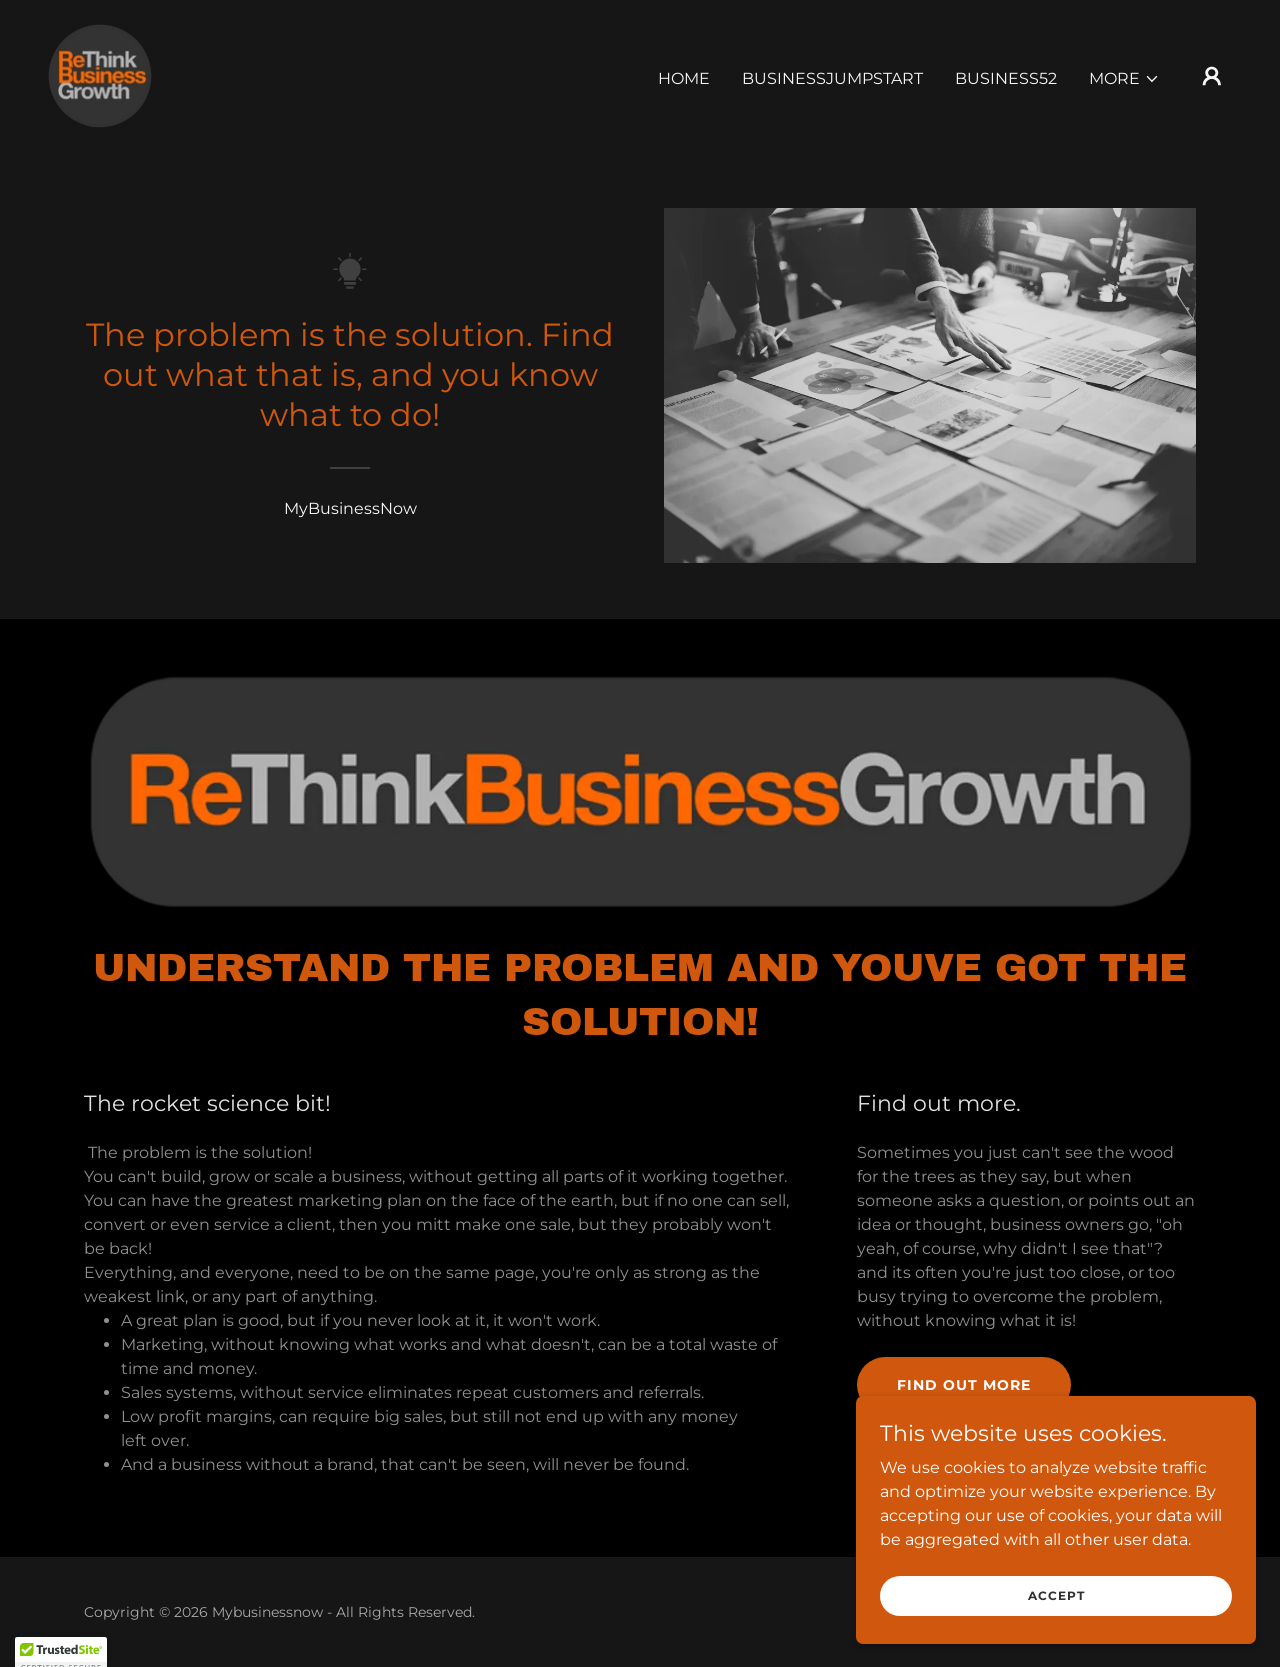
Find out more (964, 1385)
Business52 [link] (1006, 78)
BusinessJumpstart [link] (832, 78)
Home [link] (684, 78)
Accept (1056, 1595)
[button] (1124, 79)
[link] (100, 74)
